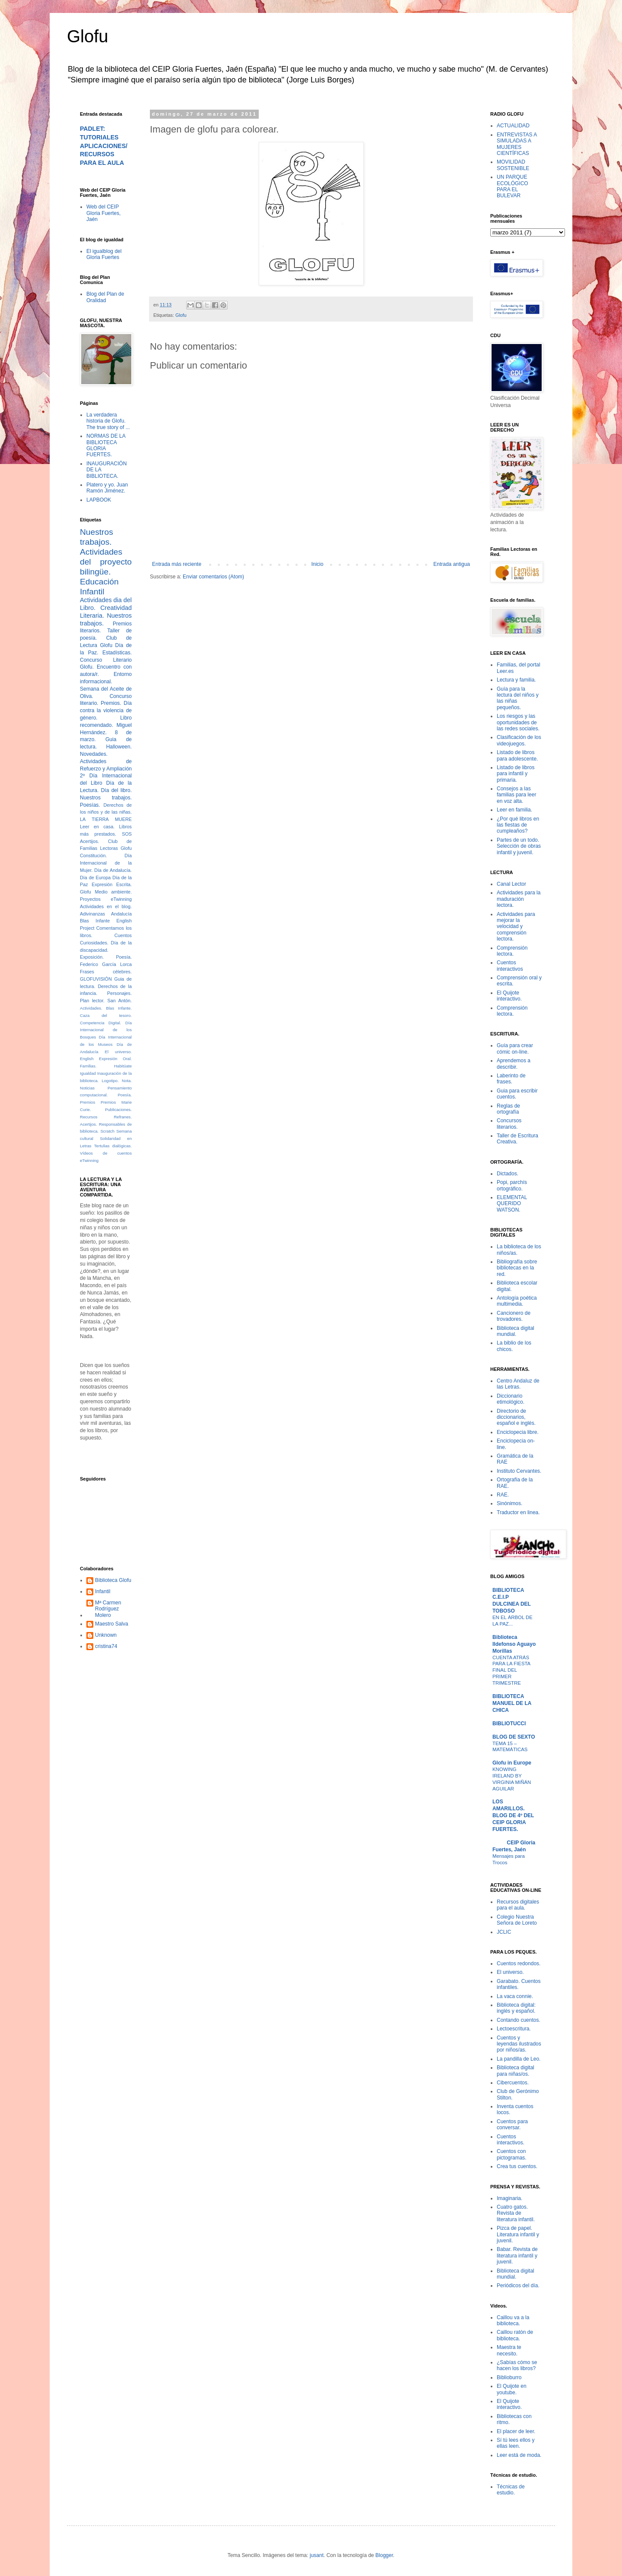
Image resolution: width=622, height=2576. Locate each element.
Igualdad (88, 1073)
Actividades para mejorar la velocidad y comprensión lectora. (516, 926)
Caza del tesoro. (106, 1015)
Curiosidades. (94, 942)
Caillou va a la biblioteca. (513, 2320)
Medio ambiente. (113, 891)
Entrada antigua (451, 564)
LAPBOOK (98, 500)
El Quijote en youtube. (512, 2389)
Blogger (384, 2555)
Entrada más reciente (176, 564)
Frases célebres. (106, 971)
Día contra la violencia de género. (106, 710)
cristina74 (106, 1646)
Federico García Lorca (106, 964)
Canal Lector (511, 884)
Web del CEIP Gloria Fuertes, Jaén (103, 213)
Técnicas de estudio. (511, 2490)
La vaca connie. (515, 1996)
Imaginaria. (509, 2198)
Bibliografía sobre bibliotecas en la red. (517, 1268)
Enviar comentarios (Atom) (213, 577)
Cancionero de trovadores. (513, 1316)
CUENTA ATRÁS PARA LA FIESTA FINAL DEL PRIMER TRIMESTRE (511, 1670)
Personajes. (119, 993)
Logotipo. (110, 1080)
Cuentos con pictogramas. (512, 2154)
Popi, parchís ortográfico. (512, 1185)
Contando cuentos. (518, 2020)
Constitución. (93, 855)
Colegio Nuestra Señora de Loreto (517, 1920)
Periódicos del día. (518, 2285)
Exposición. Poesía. (106, 957)
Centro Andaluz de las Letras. (518, 1384)
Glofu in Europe (511, 1763)
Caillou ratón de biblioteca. (515, 2335)
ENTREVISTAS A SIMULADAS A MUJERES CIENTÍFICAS (516, 144)
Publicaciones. (118, 1109)
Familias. (88, 1066)
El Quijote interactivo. (509, 996)
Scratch (107, 1131)
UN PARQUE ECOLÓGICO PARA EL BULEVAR (512, 186)
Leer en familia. (514, 810)
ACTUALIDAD (513, 126)
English (86, 1058)
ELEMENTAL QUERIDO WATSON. (512, 1203)
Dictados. (507, 1174)
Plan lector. (92, 1000)
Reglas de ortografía (508, 1109)
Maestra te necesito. (509, 2350)
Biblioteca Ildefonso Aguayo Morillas (514, 1644)
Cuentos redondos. (518, 1963)
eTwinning (89, 1160)
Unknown (106, 1635)
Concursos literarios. (509, 1124)
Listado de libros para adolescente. (517, 755)
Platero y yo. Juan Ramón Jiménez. (107, 488)
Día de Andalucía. (113, 870)
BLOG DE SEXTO (513, 1737)
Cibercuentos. (513, 2083)
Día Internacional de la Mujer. (106, 863)
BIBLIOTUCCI (509, 1723)
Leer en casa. (97, 826)
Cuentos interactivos (510, 966)
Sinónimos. (509, 1503)
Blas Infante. (119, 1008)
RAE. (503, 1495)
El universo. (118, 1051)
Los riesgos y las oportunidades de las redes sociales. (518, 722)
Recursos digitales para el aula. (518, 1905)
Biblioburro (509, 2377)
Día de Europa (95, 877)
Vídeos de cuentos (106, 1153)
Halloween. (119, 747)
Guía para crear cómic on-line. (515, 1048)
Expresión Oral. (115, 1058)
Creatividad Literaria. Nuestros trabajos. (106, 615)
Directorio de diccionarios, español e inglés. (516, 1417)
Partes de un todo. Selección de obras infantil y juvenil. (519, 846)
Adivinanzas (92, 913)
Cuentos (123, 935)
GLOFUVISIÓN (96, 979)
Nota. (127, 1080)
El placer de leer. (516, 2431)
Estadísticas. (117, 653)
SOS (127, 834)
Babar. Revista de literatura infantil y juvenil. (517, 2255)
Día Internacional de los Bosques (106, 1030)
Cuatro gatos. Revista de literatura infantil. (516, 2213)
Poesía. (124, 1094)
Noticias (87, 1088)
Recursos (89, 1116)
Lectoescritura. (514, 2029)
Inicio (317, 564)
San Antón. (120, 1000)
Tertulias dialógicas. (113, 1145)
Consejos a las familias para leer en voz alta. (516, 795)
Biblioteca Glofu (113, 1580)
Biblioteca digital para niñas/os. (515, 2071)
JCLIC (504, 1932)
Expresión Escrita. (112, 884)
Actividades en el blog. (106, 906)
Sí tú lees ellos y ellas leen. (515, 2443)
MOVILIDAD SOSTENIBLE (513, 165)
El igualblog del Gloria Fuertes (103, 254)
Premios (87, 1102)
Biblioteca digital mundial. (515, 1331)
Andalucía (121, 913)
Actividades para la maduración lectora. (518, 899)
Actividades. (91, 1008)
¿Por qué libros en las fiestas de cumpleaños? (518, 825)
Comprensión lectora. (512, 951)
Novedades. (94, 754)
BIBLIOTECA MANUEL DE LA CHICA (511, 1703)
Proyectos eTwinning (106, 899)
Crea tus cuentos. (517, 2166)
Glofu (87, 36)
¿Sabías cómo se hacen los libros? (517, 2365)
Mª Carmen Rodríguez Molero (108, 1609)
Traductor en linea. (518, 1512)
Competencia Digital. (100, 1022)
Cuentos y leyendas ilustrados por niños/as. (519, 2044)
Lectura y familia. (516, 680)
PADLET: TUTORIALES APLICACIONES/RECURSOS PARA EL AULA (103, 145)
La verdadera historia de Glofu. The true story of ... (108, 421)
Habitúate (123, 1066)
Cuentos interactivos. (510, 2140)
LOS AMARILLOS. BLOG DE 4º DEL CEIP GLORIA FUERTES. (513, 1815)
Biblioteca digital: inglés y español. (516, 2008)
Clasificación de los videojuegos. (519, 740)
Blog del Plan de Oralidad (105, 297)
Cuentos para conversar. (512, 2124)
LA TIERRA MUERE (106, 819)
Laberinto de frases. (511, 1079)
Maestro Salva (111, 1624)
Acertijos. (89, 841)
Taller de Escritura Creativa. (517, 1139)
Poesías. (90, 805)
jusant (317, 2555)
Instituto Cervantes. (519, 1471)
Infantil (102, 1591)
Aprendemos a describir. (513, 1064)
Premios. (111, 703)
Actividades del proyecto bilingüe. (106, 561)
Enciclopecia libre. (518, 1432)
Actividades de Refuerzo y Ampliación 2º (106, 768)
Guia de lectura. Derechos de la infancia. (106, 986)
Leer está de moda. (519, 2455)
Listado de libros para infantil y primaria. (515, 773)
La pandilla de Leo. (518, 2059)
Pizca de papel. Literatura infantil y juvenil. (518, 2234)
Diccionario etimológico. (510, 1399)
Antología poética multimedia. (517, 1301)
